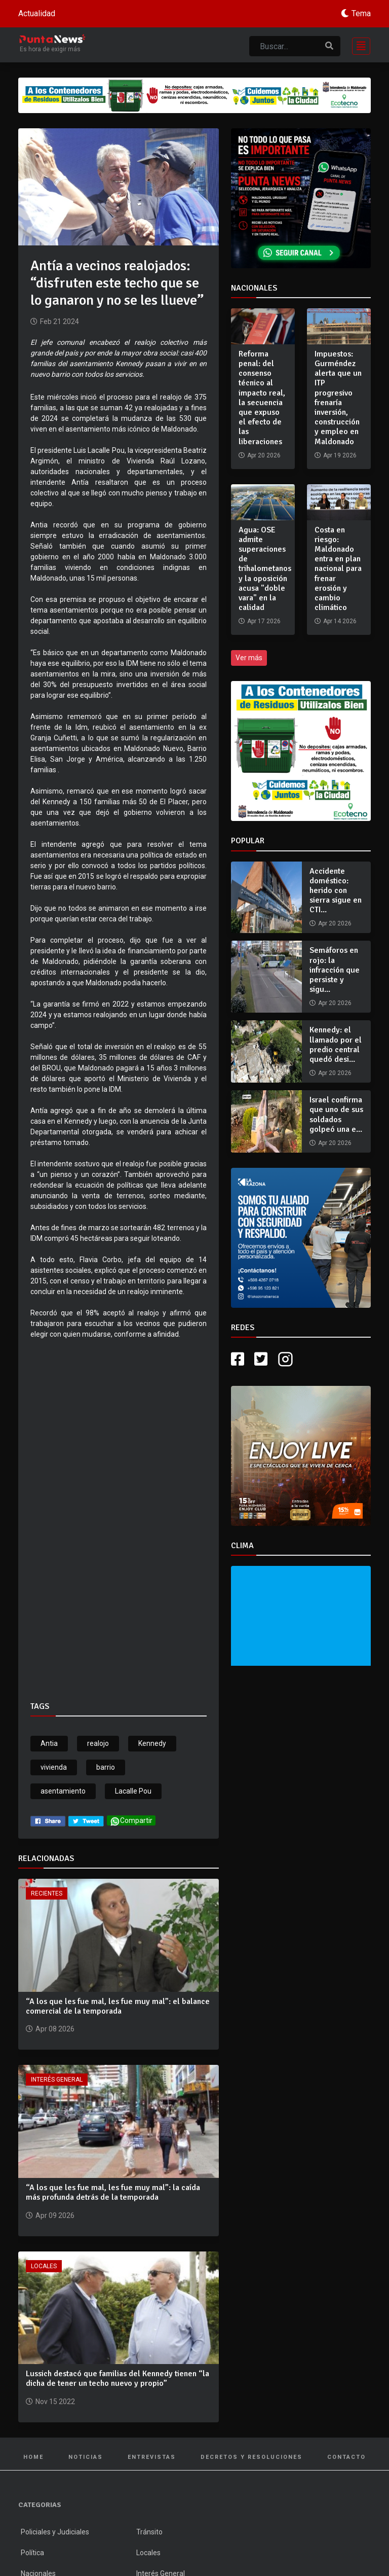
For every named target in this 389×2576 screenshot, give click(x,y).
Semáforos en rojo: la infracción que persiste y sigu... (334, 969)
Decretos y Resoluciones (251, 2457)
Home (33, 2457)
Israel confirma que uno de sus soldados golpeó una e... (336, 1114)
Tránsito (149, 2532)
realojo (98, 1743)
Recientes (46, 1893)
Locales (44, 2266)
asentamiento (63, 1791)
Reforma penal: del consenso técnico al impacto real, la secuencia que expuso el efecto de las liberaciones (262, 398)
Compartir (131, 1821)
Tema (361, 13)
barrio (105, 1767)
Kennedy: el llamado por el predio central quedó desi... (335, 1044)
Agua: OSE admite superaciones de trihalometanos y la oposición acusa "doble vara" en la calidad (265, 569)
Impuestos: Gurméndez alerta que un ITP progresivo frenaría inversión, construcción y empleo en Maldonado (338, 398)
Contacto (346, 2457)
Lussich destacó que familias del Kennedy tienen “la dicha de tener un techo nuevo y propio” (117, 2378)
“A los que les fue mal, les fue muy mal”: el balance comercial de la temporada (118, 2006)
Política (32, 2553)
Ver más (249, 658)
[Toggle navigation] (358, 44)
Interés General (57, 2079)
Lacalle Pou (133, 1791)
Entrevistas (152, 2457)
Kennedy (152, 1743)
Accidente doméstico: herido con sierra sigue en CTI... (335, 890)
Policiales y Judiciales (55, 2532)
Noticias (85, 2457)
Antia (49, 1743)
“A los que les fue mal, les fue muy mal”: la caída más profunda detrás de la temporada (113, 2192)
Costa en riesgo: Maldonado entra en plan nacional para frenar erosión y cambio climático (338, 569)
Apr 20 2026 (335, 923)
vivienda (54, 1767)
